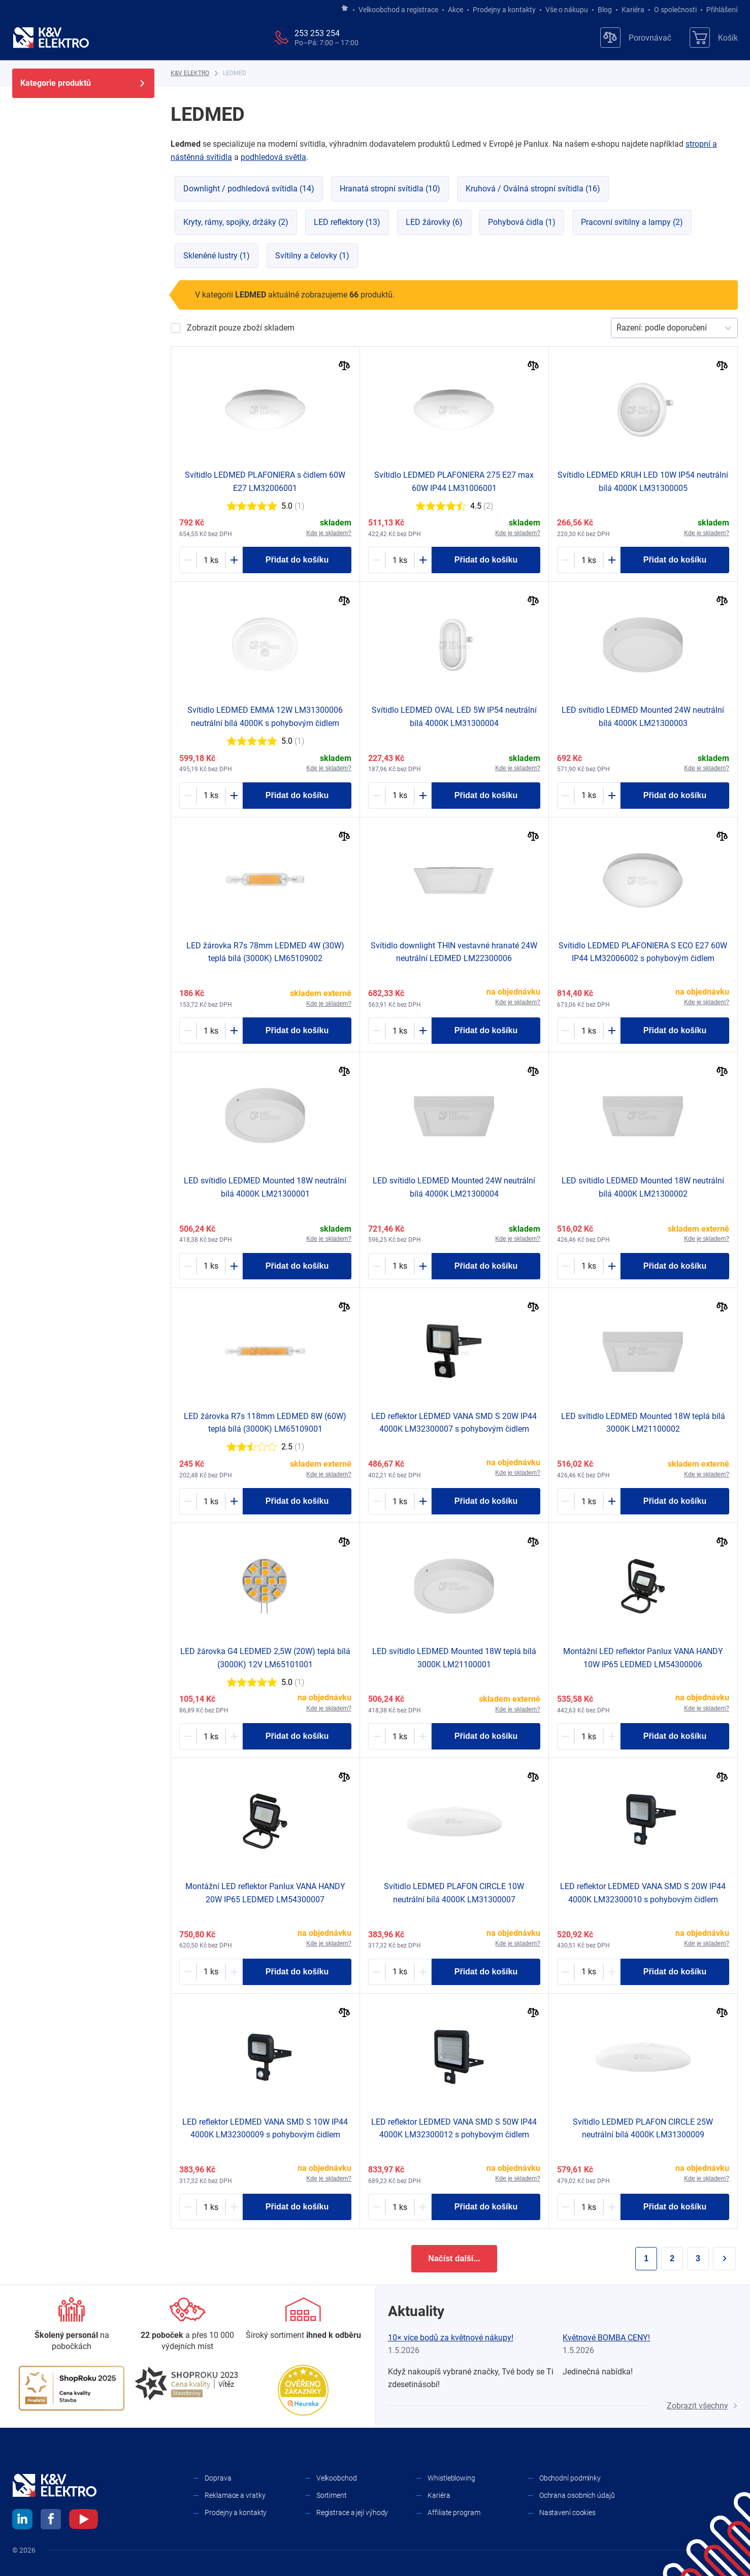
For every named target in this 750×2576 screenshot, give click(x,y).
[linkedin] (22, 2520)
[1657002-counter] (589, 1971)
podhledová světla (273, 157)
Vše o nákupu (566, 10)
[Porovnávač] (635, 37)
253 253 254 (317, 33)
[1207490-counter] (589, 1030)
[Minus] (188, 560)
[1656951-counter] (400, 1971)
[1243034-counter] (589, 1266)
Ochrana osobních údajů (577, 2495)
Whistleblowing (451, 2478)
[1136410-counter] (211, 560)
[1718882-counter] (211, 1501)
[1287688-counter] (589, 1501)
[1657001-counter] (211, 2207)
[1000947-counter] (211, 1736)
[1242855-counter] (400, 1030)
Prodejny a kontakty (504, 10)
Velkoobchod (336, 2478)
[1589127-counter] (589, 560)
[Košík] (714, 37)
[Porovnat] (344, 367)
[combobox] (617, 328)
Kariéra (633, 10)
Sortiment (331, 2495)
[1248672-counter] (400, 1266)
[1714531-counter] (211, 795)
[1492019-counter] (400, 1501)
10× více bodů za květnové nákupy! (450, 2337)
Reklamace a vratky (235, 2495)
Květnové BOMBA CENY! (606, 2337)
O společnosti (675, 10)
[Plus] (234, 560)
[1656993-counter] (589, 2207)
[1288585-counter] (400, 1736)
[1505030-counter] (211, 1971)
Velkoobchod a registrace (398, 10)
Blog (605, 10)
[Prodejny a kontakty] (187, 2325)
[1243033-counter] (211, 1266)
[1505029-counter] (589, 1736)
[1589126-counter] (400, 795)
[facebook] (51, 2520)
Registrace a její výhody (352, 2512)
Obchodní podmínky (570, 2478)
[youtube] (83, 2520)
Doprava (218, 2478)
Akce (455, 10)
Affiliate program (454, 2512)
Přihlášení (719, 10)
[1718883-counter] (211, 1030)
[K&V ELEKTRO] (50, 37)
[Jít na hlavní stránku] (345, 8)
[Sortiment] (303, 2319)
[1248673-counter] (589, 795)
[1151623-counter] (400, 560)
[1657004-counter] (400, 2207)
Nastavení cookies (567, 2512)
